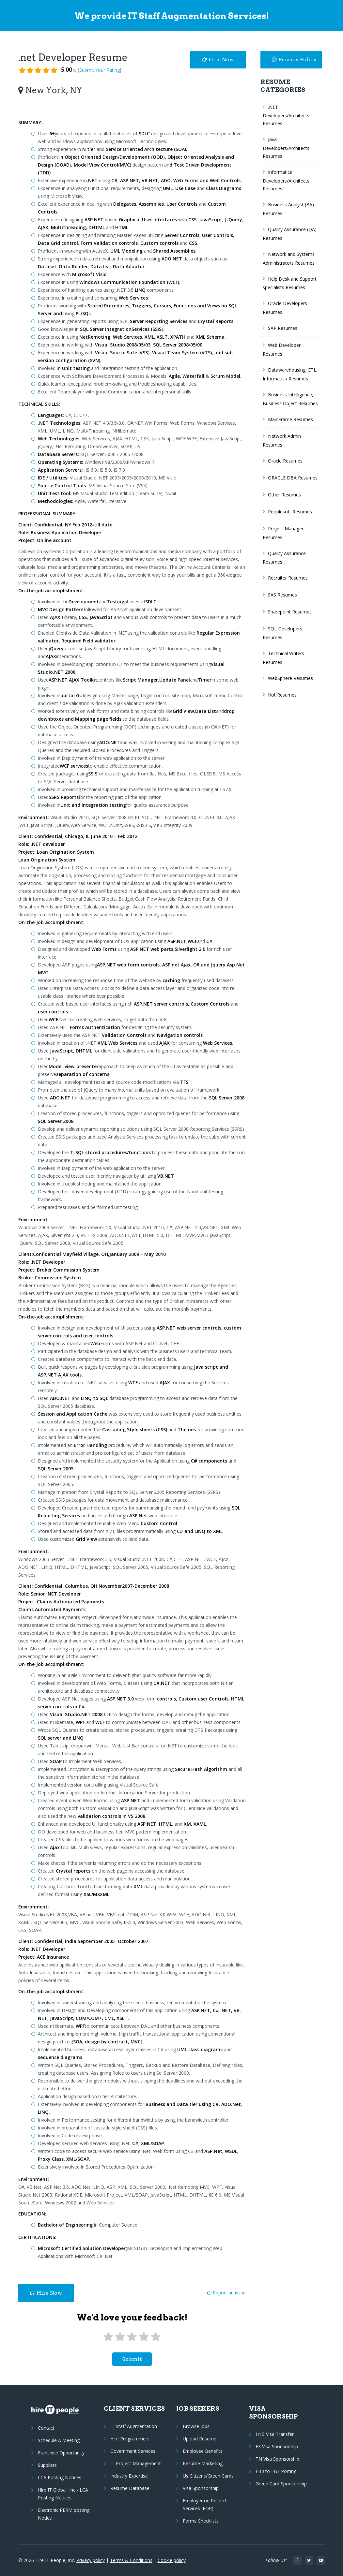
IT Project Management (135, 2463)
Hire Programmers (129, 2439)
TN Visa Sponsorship (277, 2459)
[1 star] (108, 2337)
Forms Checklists (201, 2521)
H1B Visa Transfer (275, 2434)
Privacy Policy (294, 59)
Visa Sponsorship (201, 2488)
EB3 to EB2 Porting (276, 2471)
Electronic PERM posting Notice (63, 2514)
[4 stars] (143, 2337)
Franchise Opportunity (61, 2453)
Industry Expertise (129, 2476)
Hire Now (218, 59)
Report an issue (226, 2292)
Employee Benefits (203, 2451)
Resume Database (129, 2488)
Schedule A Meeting (59, 2440)
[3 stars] (132, 2337)
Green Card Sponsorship (281, 2483)
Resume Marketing (203, 2463)
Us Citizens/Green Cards (208, 2476)
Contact (46, 2428)
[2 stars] (120, 2337)
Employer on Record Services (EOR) (204, 2504)
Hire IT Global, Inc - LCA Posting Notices (63, 2494)
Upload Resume (199, 2439)
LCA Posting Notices (59, 2477)
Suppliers (47, 2465)
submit (132, 2359)
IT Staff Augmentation (133, 2426)
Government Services (132, 2451)
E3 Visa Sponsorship (277, 2446)
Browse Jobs (196, 2426)
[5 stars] (156, 2337)
